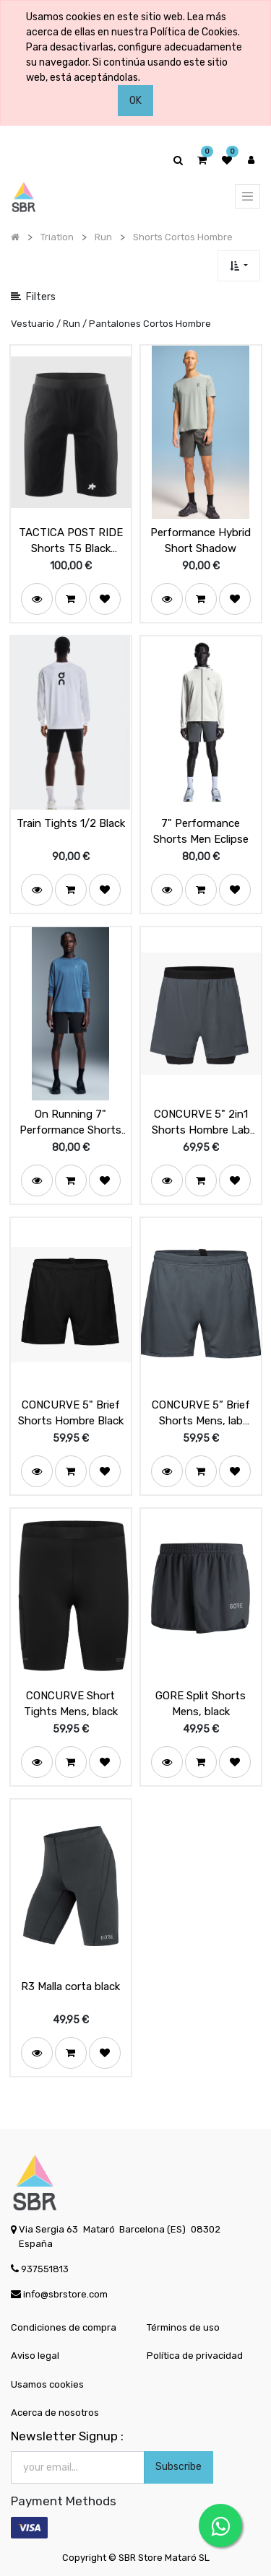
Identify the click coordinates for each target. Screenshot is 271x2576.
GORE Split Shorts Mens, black (200, 1704)
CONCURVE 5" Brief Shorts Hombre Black (71, 1413)
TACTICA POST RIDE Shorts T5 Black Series (71, 541)
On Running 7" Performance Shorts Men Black (70, 1123)
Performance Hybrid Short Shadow (200, 541)
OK (135, 101)
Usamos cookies (47, 2384)
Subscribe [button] (178, 2467)
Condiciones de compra (63, 2327)
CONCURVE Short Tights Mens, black (71, 1704)
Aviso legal (35, 2355)
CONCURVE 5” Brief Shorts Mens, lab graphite (201, 1413)
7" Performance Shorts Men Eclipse (201, 831)
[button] (239, 265)
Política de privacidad (195, 2355)
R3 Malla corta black (70, 1986)
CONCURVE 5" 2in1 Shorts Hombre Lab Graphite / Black (201, 1123)
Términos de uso (183, 2327)
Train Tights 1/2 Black (71, 823)
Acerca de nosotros (55, 2412)
